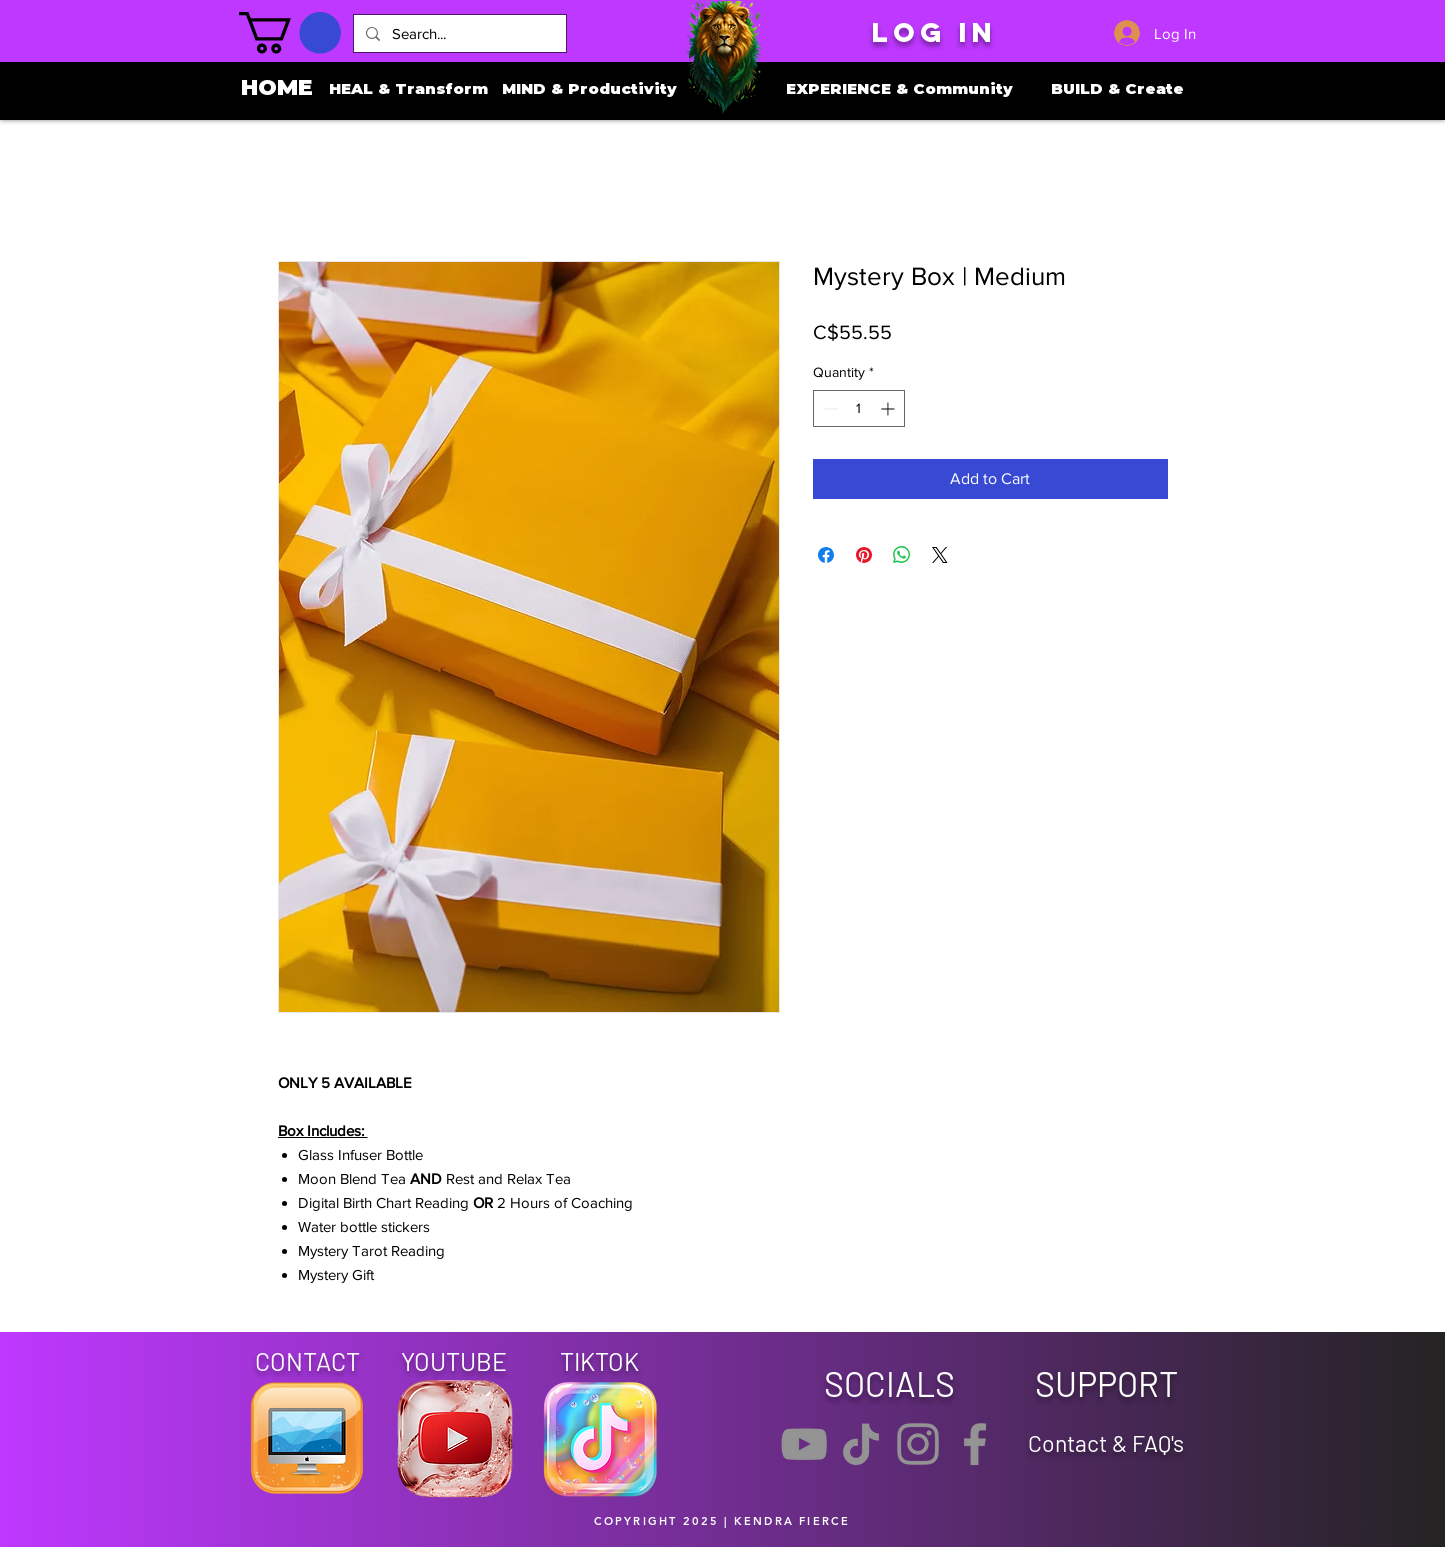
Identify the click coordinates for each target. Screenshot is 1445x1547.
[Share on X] (940, 555)
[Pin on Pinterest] (864, 555)
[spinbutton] (859, 408)
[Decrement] (828, 408)
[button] (290, 33)
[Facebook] (975, 1444)
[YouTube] (804, 1444)
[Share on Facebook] (826, 555)
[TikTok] (861, 1444)
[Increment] (889, 408)
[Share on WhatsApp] (902, 555)
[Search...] (458, 33)
